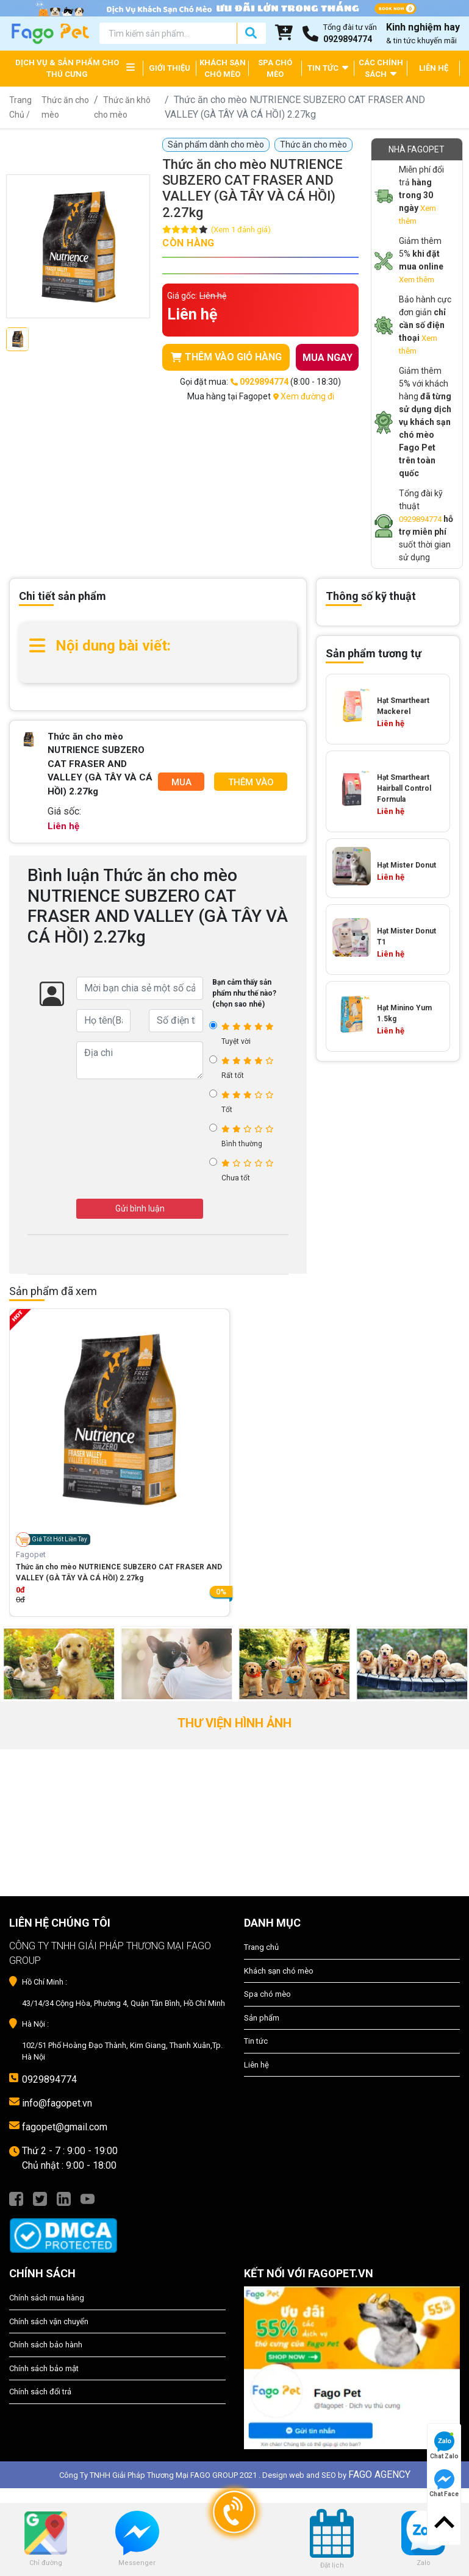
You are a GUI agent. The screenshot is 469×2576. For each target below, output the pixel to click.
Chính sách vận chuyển (48, 2321)
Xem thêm (416, 279)
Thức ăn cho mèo (313, 144)
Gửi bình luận (140, 1208)
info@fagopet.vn (57, 2103)
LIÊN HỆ (433, 68)
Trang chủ (261, 1947)
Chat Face (444, 2483)
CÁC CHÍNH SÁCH (381, 68)
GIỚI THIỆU (169, 68)
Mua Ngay (181, 784)
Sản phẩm (261, 2017)
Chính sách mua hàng (46, 2297)
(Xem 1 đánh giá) (241, 229)
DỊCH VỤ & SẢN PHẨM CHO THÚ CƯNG (67, 68)
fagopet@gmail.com (64, 2127)
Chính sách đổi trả (40, 2391)
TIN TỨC (327, 67)
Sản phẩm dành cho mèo (216, 144)
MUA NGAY (328, 357)
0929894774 (420, 519)
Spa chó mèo (267, 1994)
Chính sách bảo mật (44, 2368)
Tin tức (256, 2041)
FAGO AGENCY (379, 2474)
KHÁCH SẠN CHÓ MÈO (222, 68)
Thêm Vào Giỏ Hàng (251, 784)
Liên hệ (256, 2064)
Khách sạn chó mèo (278, 1970)
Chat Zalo (444, 2446)
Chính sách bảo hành (45, 2344)
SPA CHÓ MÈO (275, 68)
